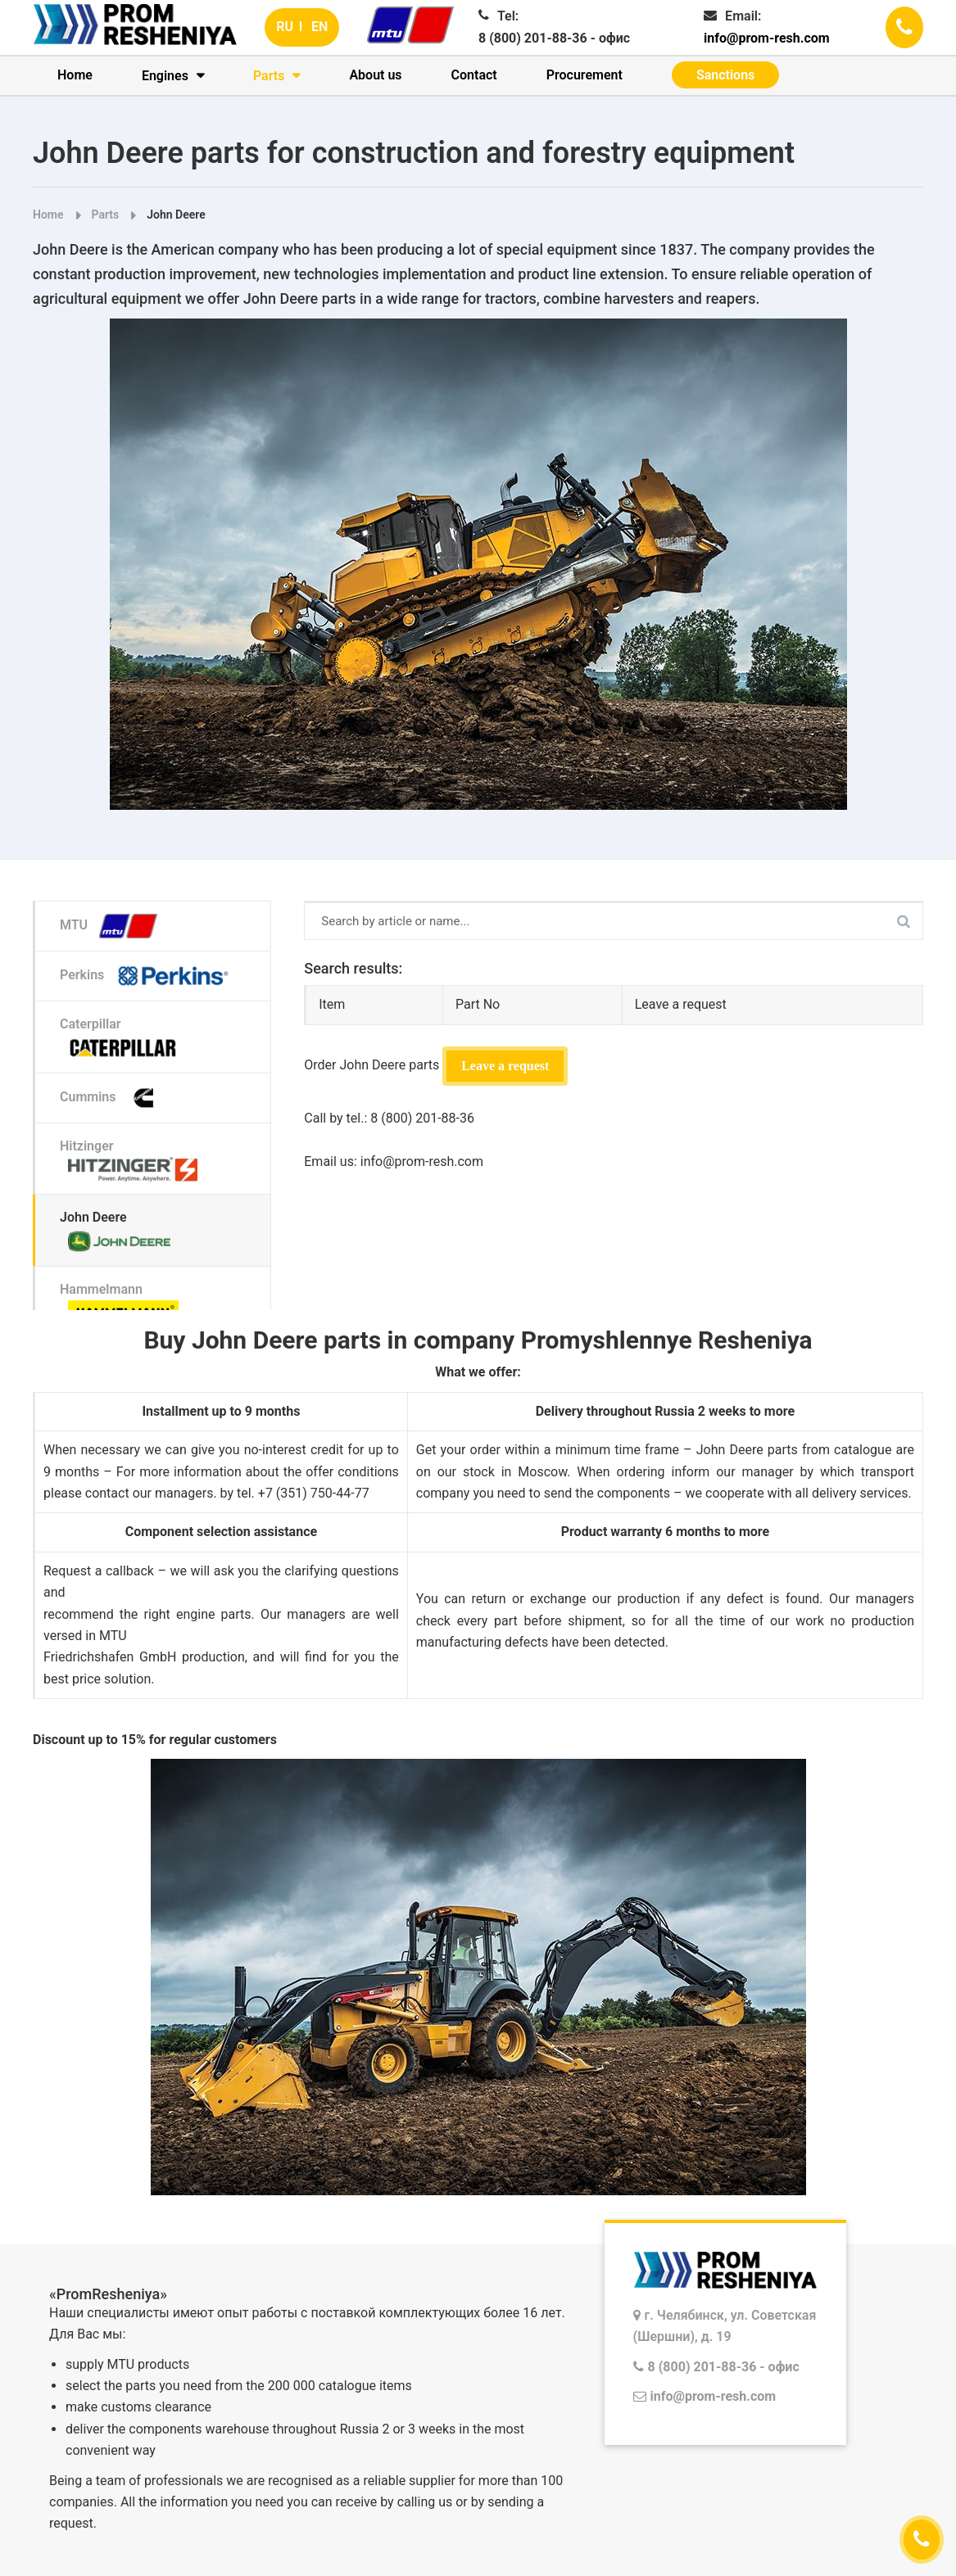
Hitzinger (133, 1160)
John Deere (176, 214)
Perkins (150, 976)
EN (319, 26)
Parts (269, 76)
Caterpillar (123, 1038)
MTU (112, 926)
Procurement (584, 75)
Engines (165, 76)
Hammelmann (123, 1303)
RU (284, 26)
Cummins (115, 1098)
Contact (474, 75)
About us (375, 75)
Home (75, 75)
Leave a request (505, 1066)
